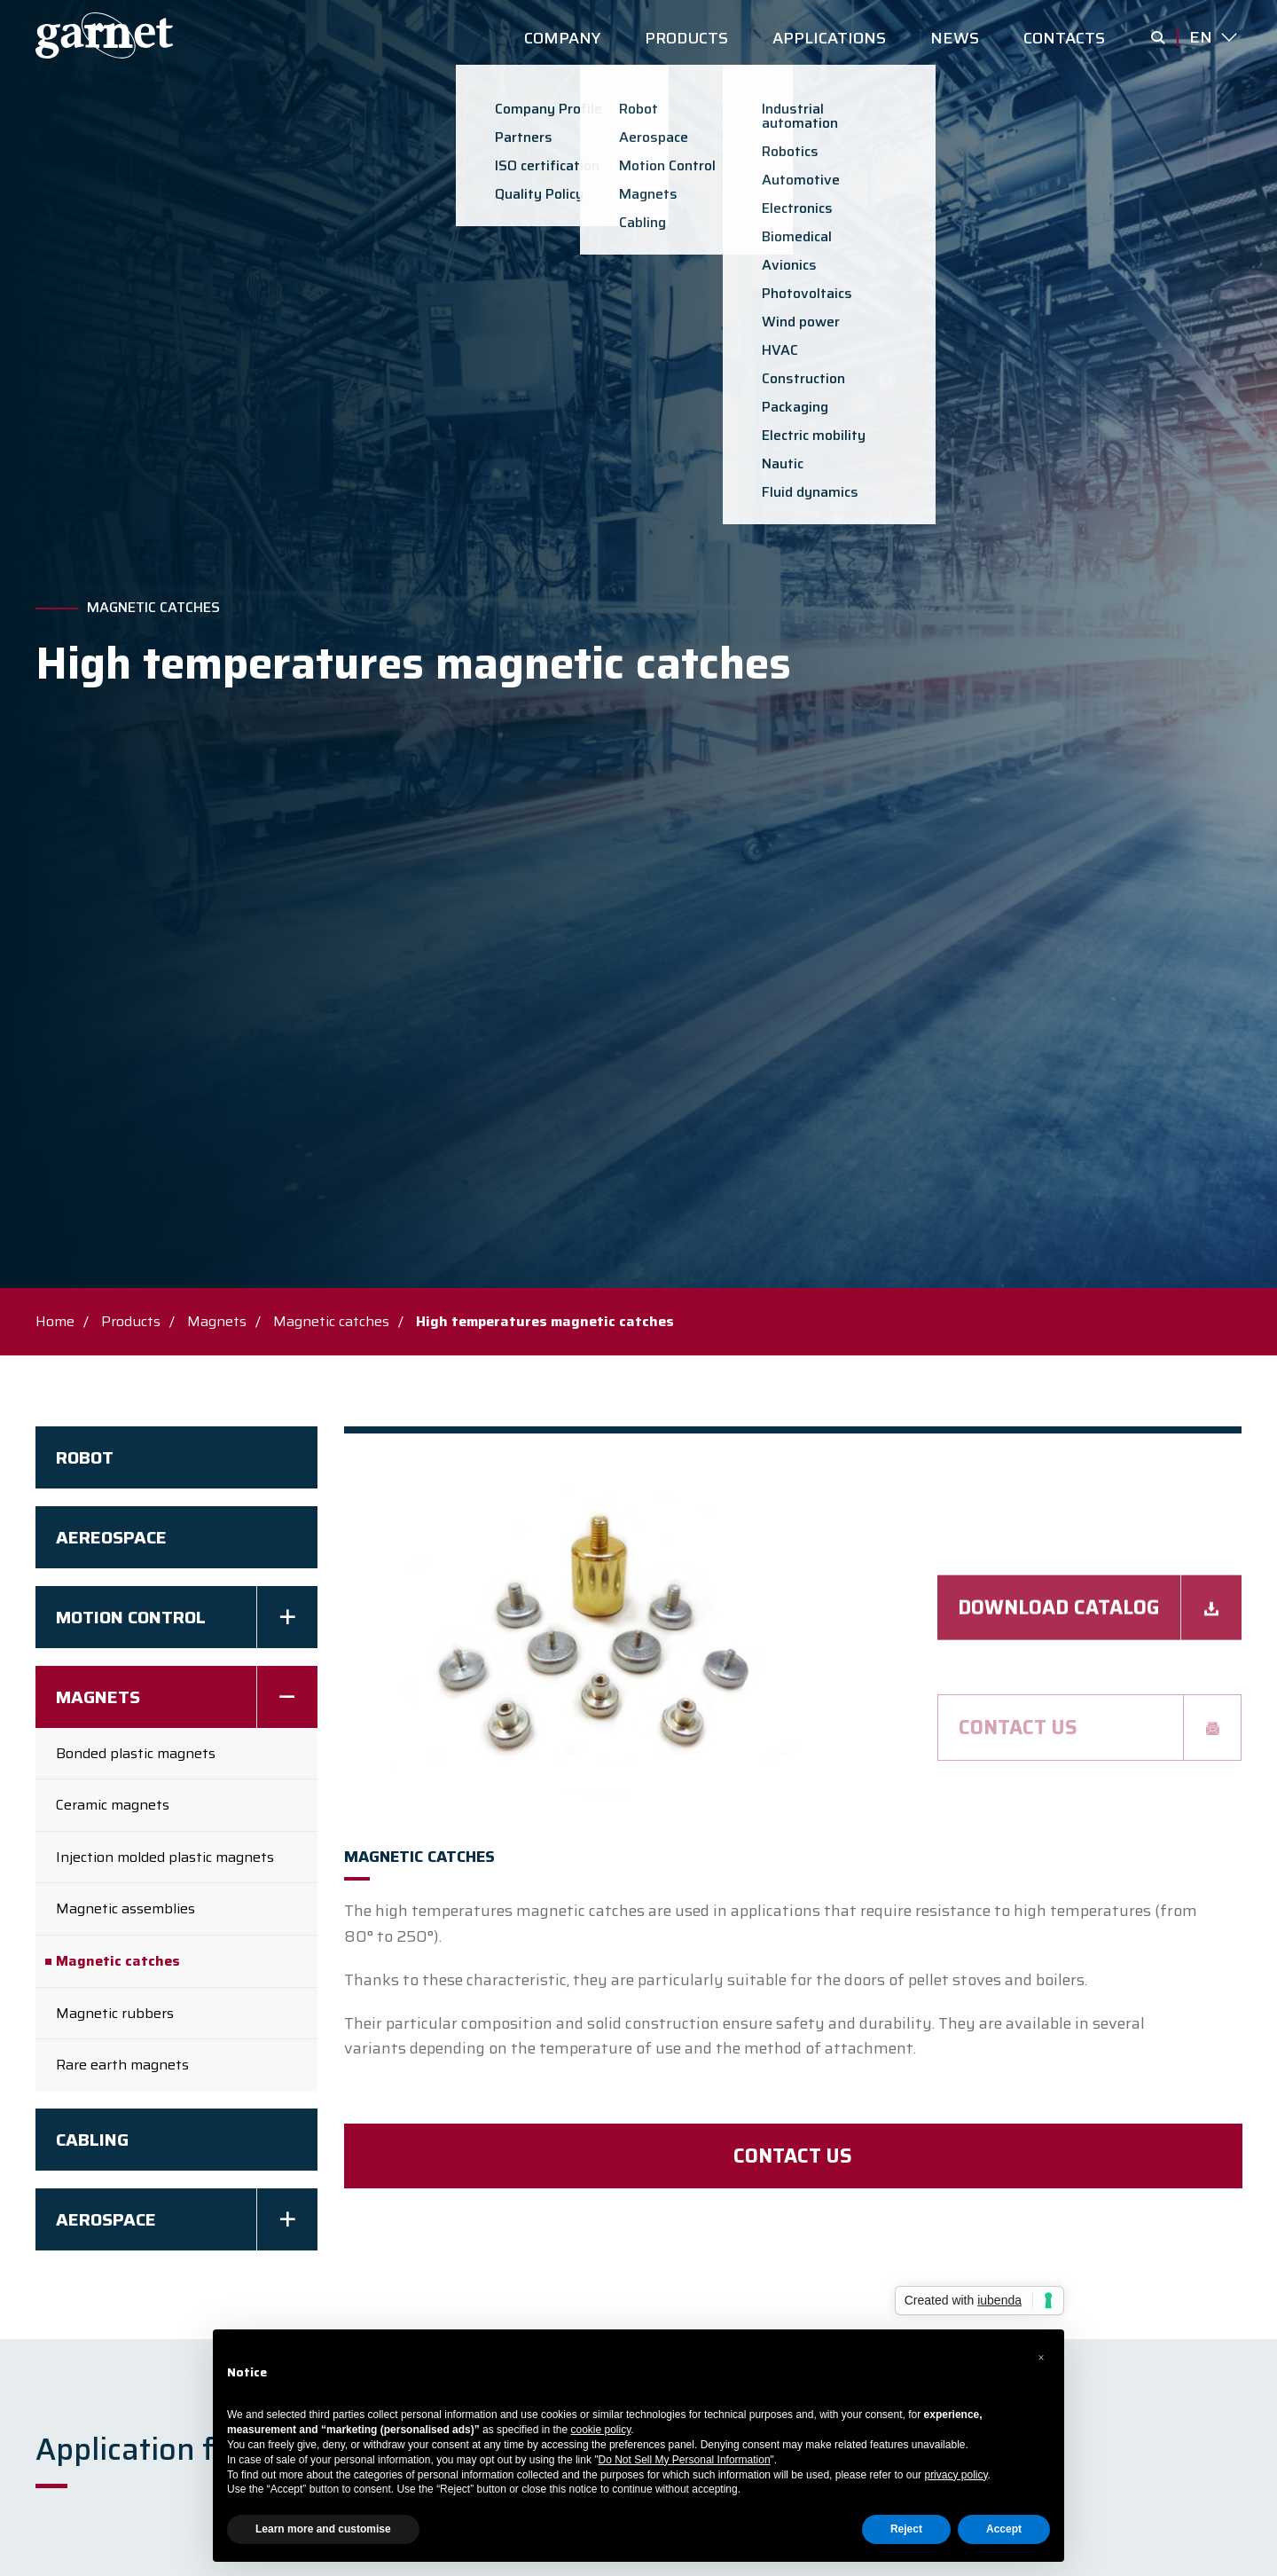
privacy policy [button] (955, 2475)
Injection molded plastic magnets (165, 1857)
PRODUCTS (686, 38)
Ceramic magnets (112, 1805)
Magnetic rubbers (115, 2013)
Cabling (92, 2139)
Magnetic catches (153, 607)
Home (54, 1321)
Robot (85, 1457)
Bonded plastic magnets (135, 1753)
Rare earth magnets (122, 2065)
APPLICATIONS (829, 38)
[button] (1041, 2358)
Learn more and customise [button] (323, 2529)
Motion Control (131, 1617)
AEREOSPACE (111, 1537)
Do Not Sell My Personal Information (685, 2460)
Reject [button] (906, 2529)
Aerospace (106, 2219)
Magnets (217, 1321)
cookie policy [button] (601, 2429)
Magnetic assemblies (125, 1908)
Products (131, 1321)
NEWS (954, 38)
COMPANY (562, 38)
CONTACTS (1064, 38)
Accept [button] (1004, 2529)
